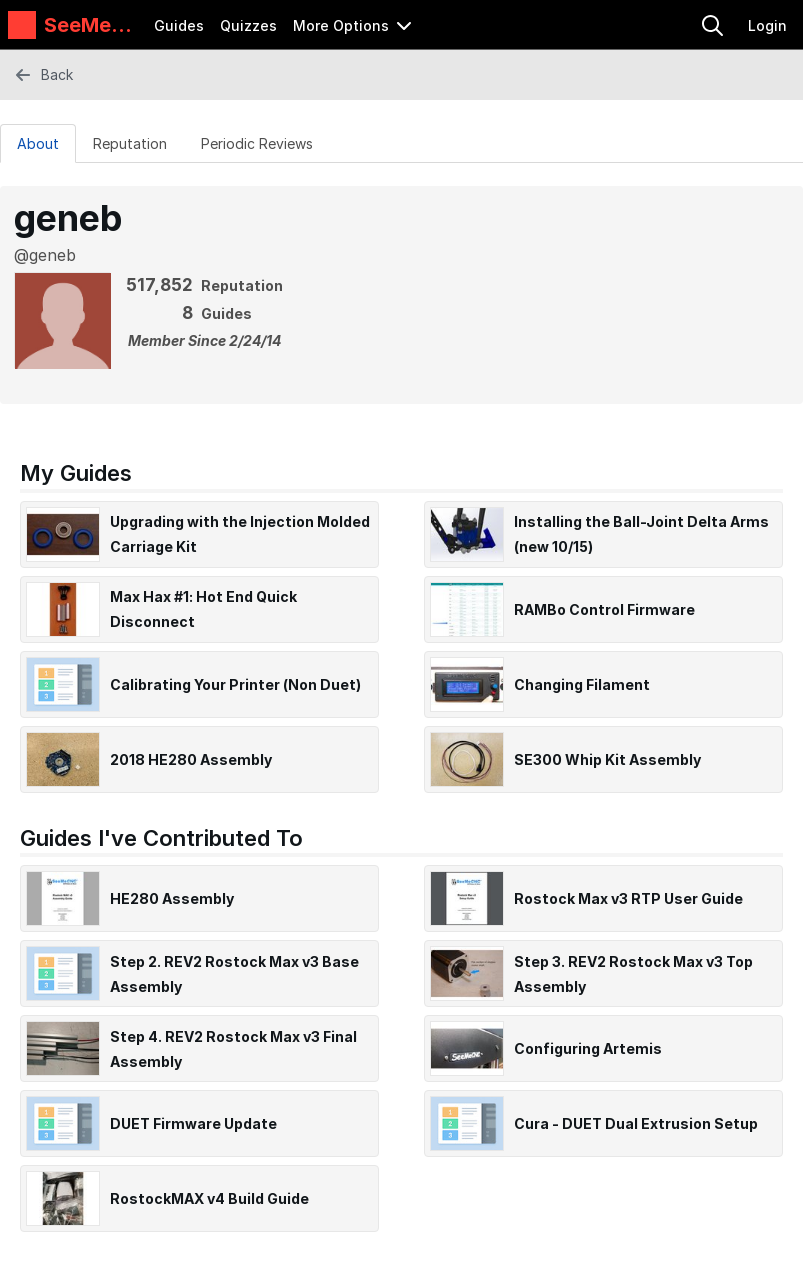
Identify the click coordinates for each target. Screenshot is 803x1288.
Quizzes (248, 25)
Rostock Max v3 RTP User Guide (628, 898)
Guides (179, 25)
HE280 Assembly (172, 898)
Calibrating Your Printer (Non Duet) (235, 684)
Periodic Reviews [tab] (257, 143)
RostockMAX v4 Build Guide (209, 1198)
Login (767, 25)
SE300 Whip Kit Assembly (607, 759)
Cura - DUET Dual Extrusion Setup (636, 1123)
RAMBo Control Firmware (604, 609)
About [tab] (38, 143)
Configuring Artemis (588, 1048)
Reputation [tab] (130, 143)
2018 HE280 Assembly (191, 759)
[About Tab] (38, 143)
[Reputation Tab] (130, 143)
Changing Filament (582, 684)
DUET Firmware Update (193, 1123)
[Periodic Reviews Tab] (257, 143)
